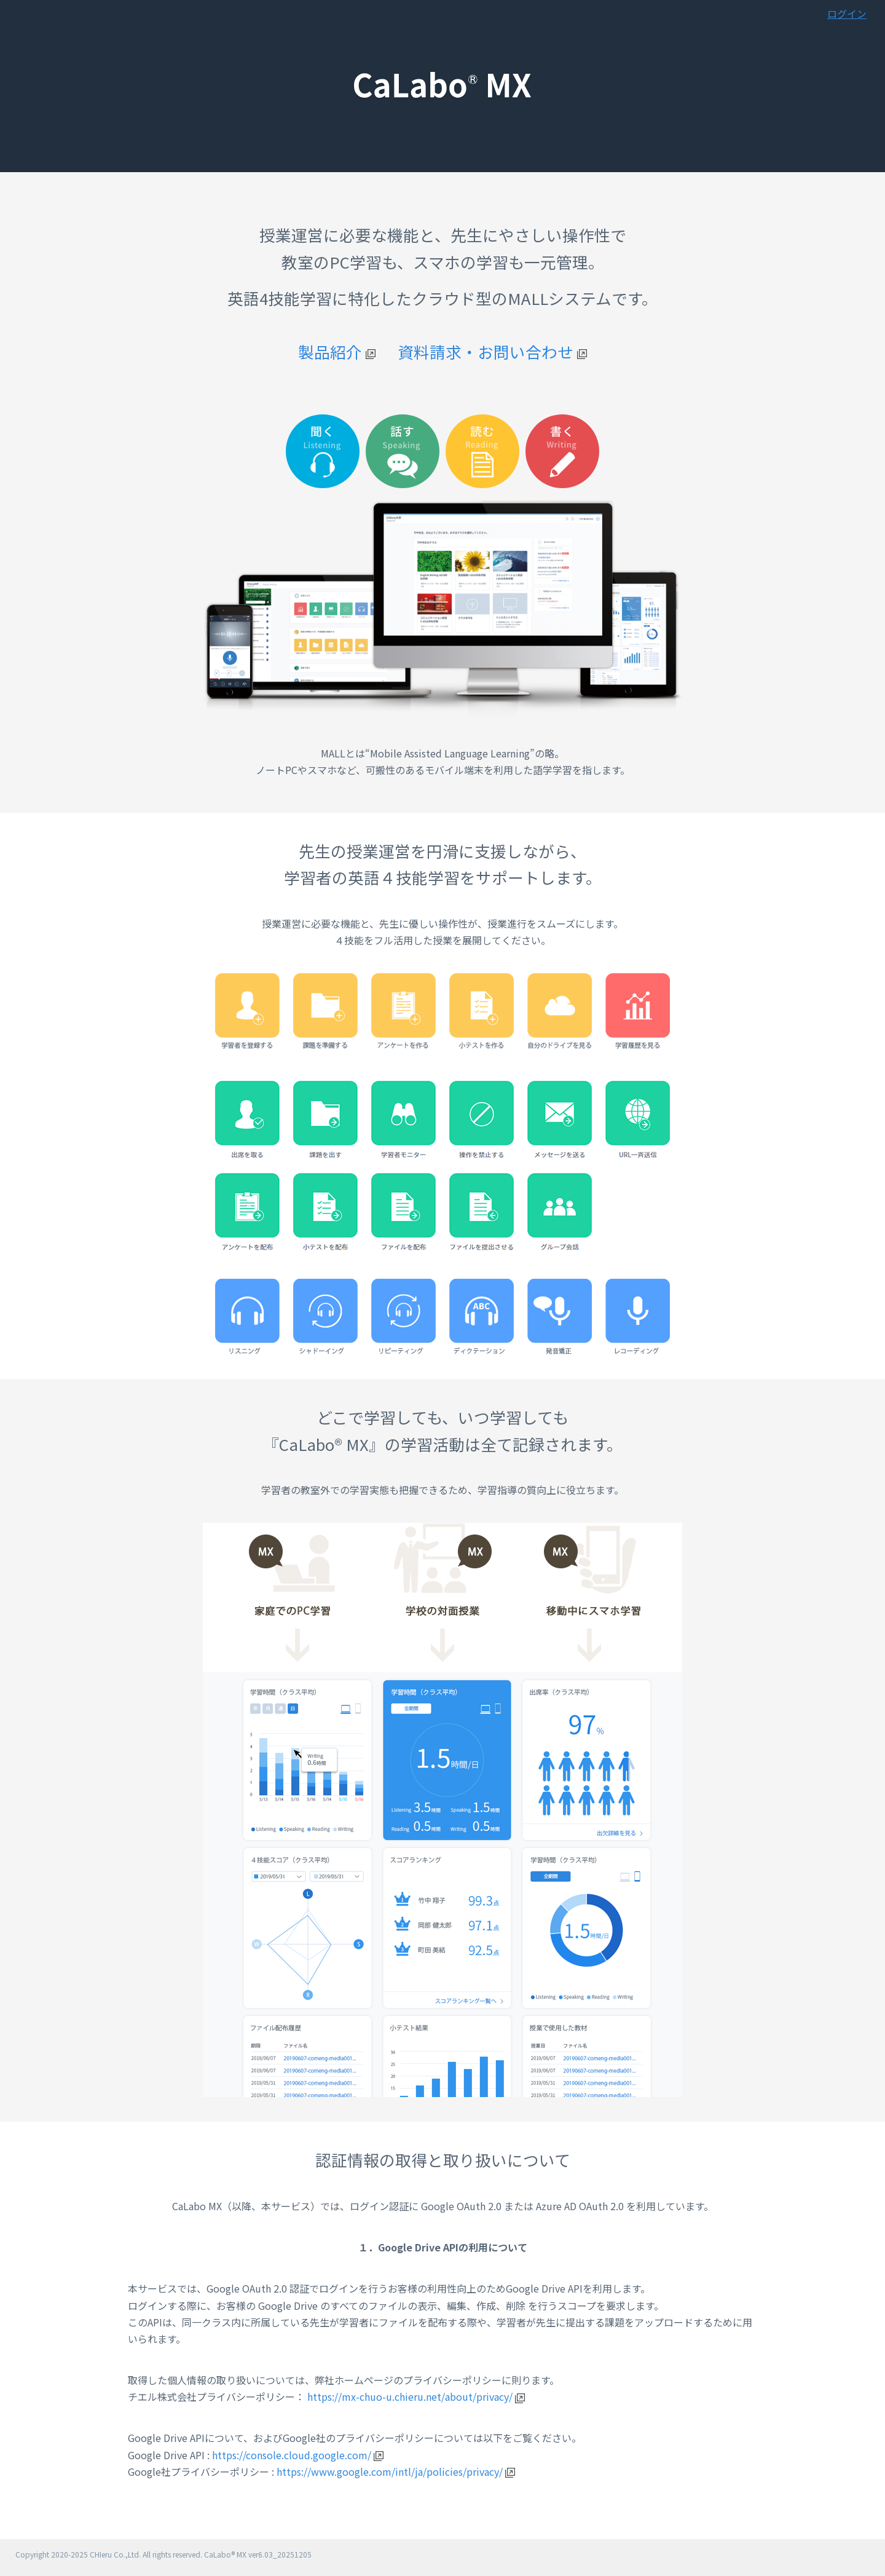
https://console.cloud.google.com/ (298, 2455)
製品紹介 (337, 351)
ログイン (847, 13)
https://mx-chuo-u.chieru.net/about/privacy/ (416, 2396)
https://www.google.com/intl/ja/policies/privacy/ (396, 2471)
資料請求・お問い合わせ (492, 351)
